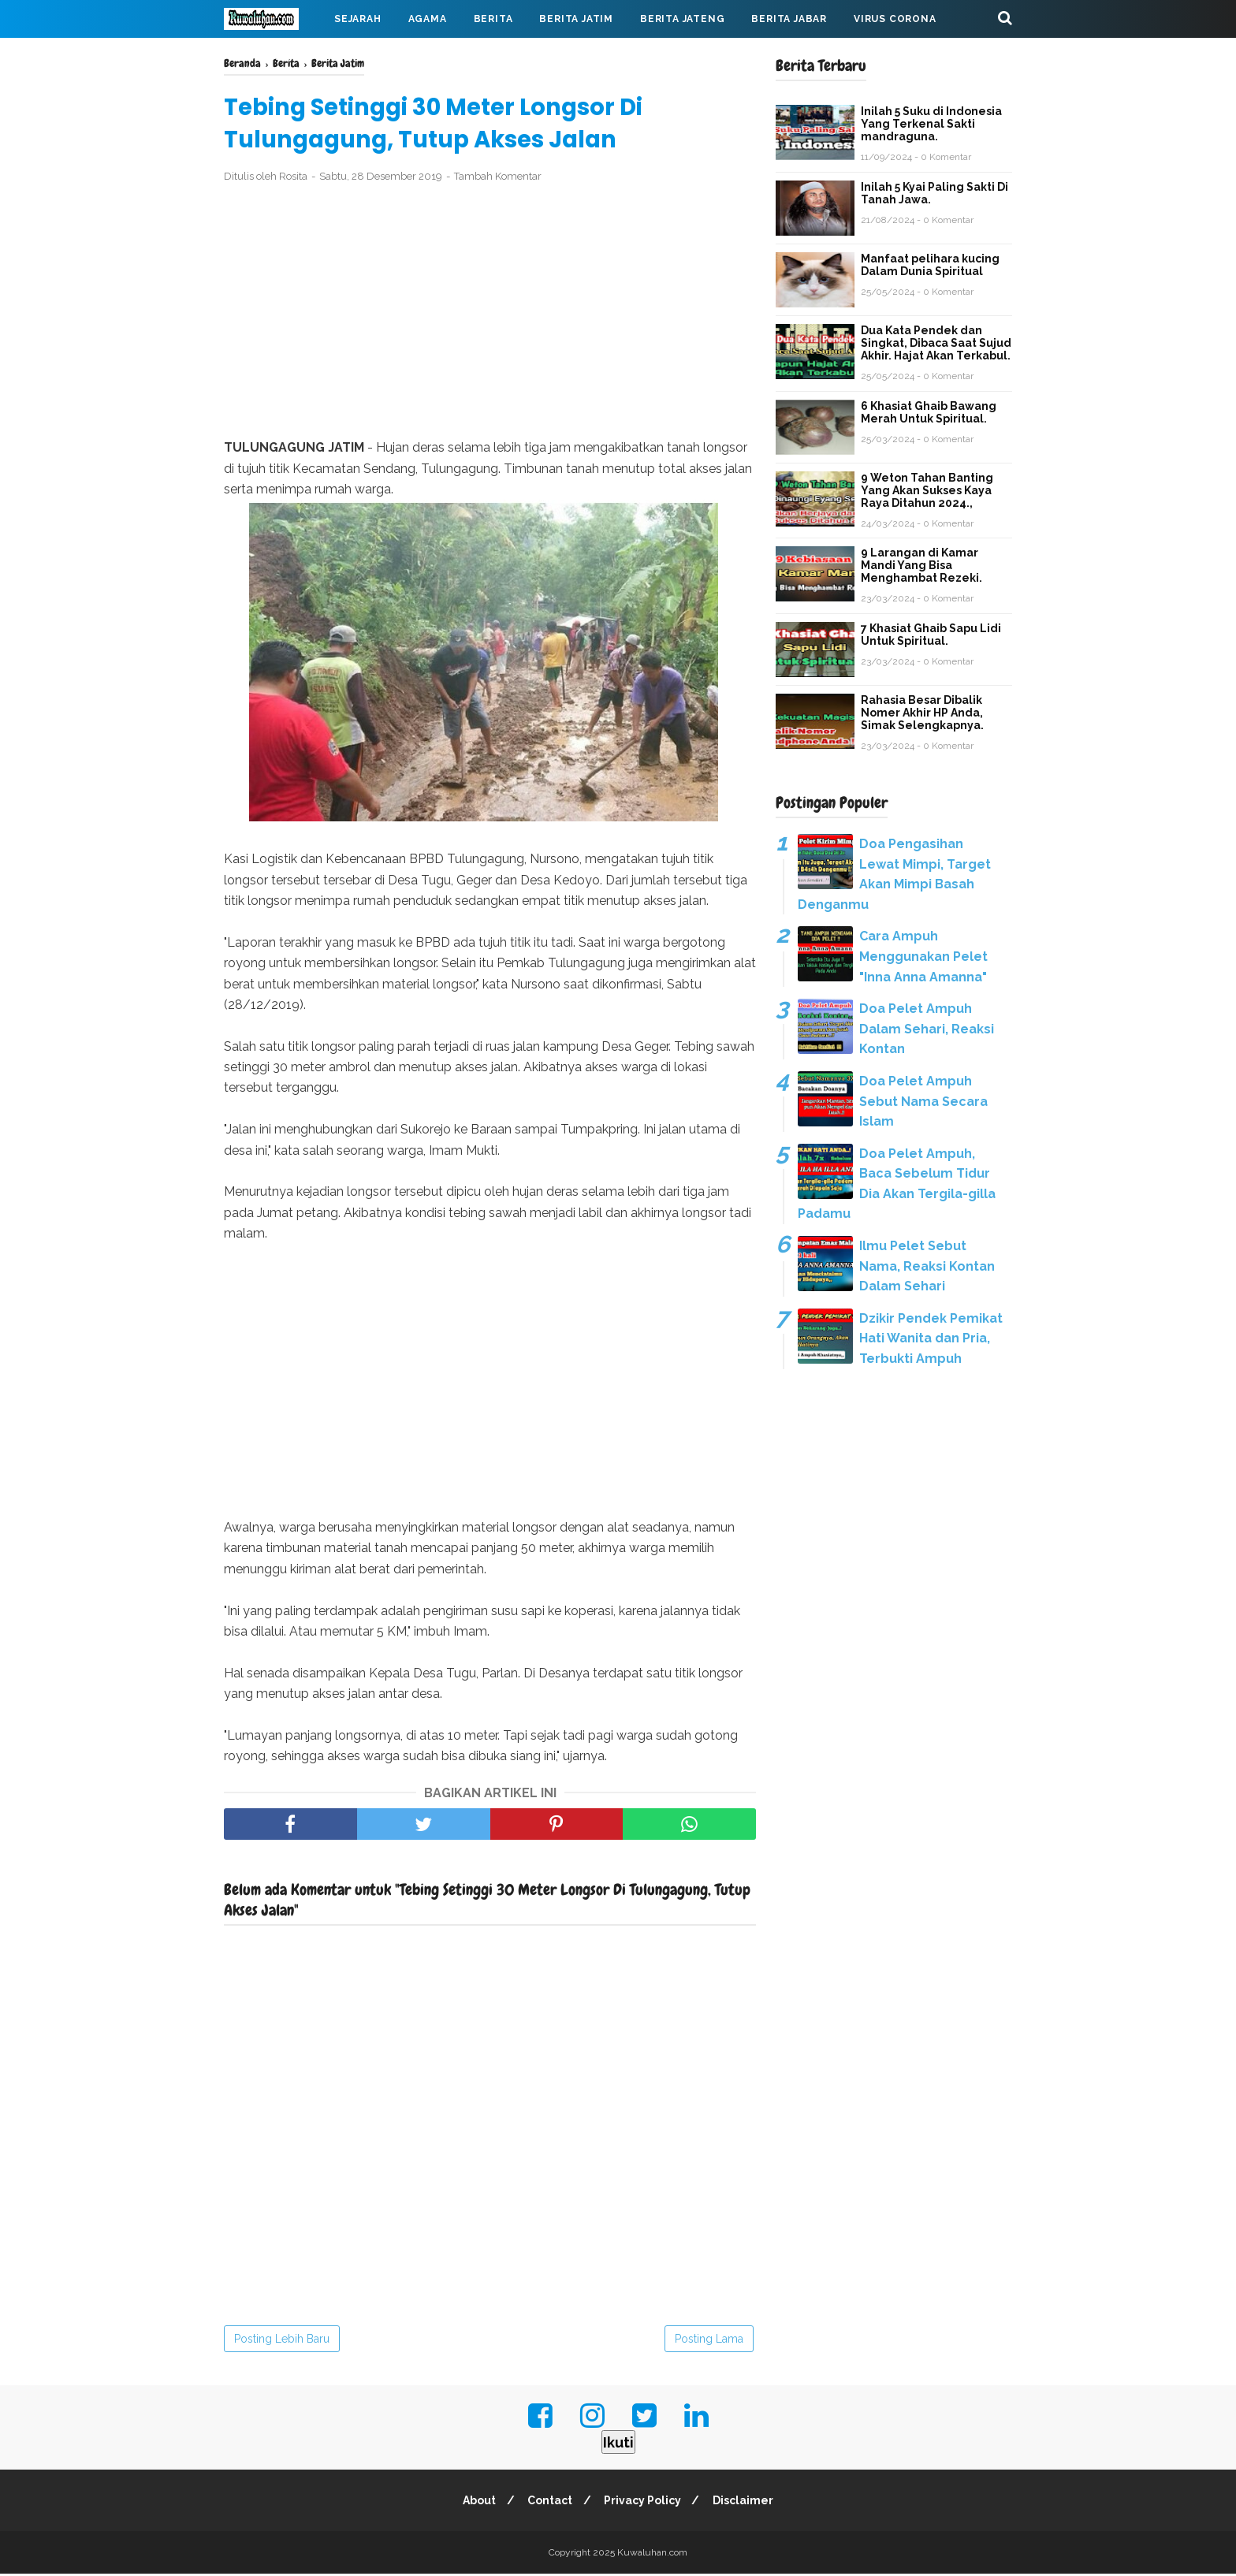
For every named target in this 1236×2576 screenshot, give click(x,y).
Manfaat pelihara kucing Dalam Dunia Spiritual (930, 264)
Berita (493, 18)
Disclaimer (747, 2502)
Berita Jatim (576, 18)
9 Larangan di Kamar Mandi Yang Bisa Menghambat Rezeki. (921, 565)
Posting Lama (709, 2341)
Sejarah (358, 18)
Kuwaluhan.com (652, 2554)
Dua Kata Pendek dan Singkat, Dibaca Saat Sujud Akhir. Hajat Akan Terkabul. (936, 343)
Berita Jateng (682, 18)
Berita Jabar (789, 18)
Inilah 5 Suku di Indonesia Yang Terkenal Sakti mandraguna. (931, 124)
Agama (427, 18)
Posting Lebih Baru (281, 2341)
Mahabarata (273, 56)
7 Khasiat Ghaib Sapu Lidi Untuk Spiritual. (931, 634)
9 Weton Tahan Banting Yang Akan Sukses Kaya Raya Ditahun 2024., (927, 490)
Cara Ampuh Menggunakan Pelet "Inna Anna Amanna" (923, 956)
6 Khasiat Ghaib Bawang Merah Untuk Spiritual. (928, 412)
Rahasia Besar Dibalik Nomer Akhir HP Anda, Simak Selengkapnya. (922, 712)
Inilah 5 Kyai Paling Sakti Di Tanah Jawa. (934, 193)
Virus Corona (895, 18)
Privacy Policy (644, 2502)
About (476, 2502)
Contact (549, 2502)
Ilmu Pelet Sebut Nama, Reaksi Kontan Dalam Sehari (927, 1266)
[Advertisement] (490, 313)
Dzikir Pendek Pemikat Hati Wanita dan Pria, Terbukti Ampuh (931, 1338)
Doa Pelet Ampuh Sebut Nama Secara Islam (923, 1101)
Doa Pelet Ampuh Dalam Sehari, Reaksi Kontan (926, 1028)
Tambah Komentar (498, 178)
